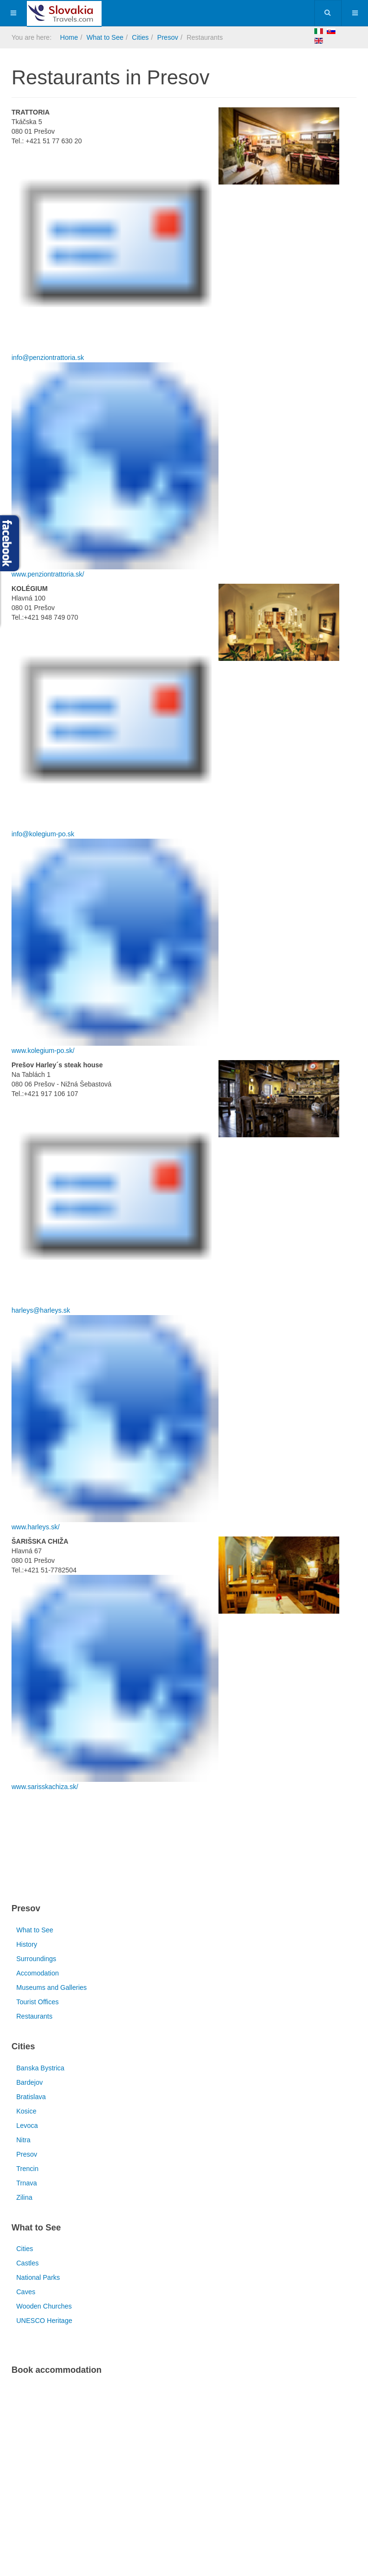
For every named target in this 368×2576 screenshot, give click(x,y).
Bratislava (31, 2097)
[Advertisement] (124, 1849)
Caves (25, 2292)
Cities (140, 37)
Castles (27, 2263)
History (26, 1944)
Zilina (24, 2197)
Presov (167, 37)
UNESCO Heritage (44, 2320)
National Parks (38, 2277)
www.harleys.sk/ (35, 1527)
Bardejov (29, 2082)
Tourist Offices (37, 2002)
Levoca (27, 2125)
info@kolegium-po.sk (43, 834)
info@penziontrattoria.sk (48, 357)
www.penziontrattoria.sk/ (48, 574)
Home (69, 37)
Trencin (27, 2168)
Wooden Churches (44, 2306)
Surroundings (36, 1959)
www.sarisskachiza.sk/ (45, 1786)
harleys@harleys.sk (41, 1310)
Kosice (26, 2111)
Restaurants (34, 2016)
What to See (104, 37)
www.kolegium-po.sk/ (43, 1050)
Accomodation (37, 1973)
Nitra (23, 2140)
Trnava (26, 2183)
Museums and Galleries (51, 1987)
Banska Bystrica (40, 2068)
